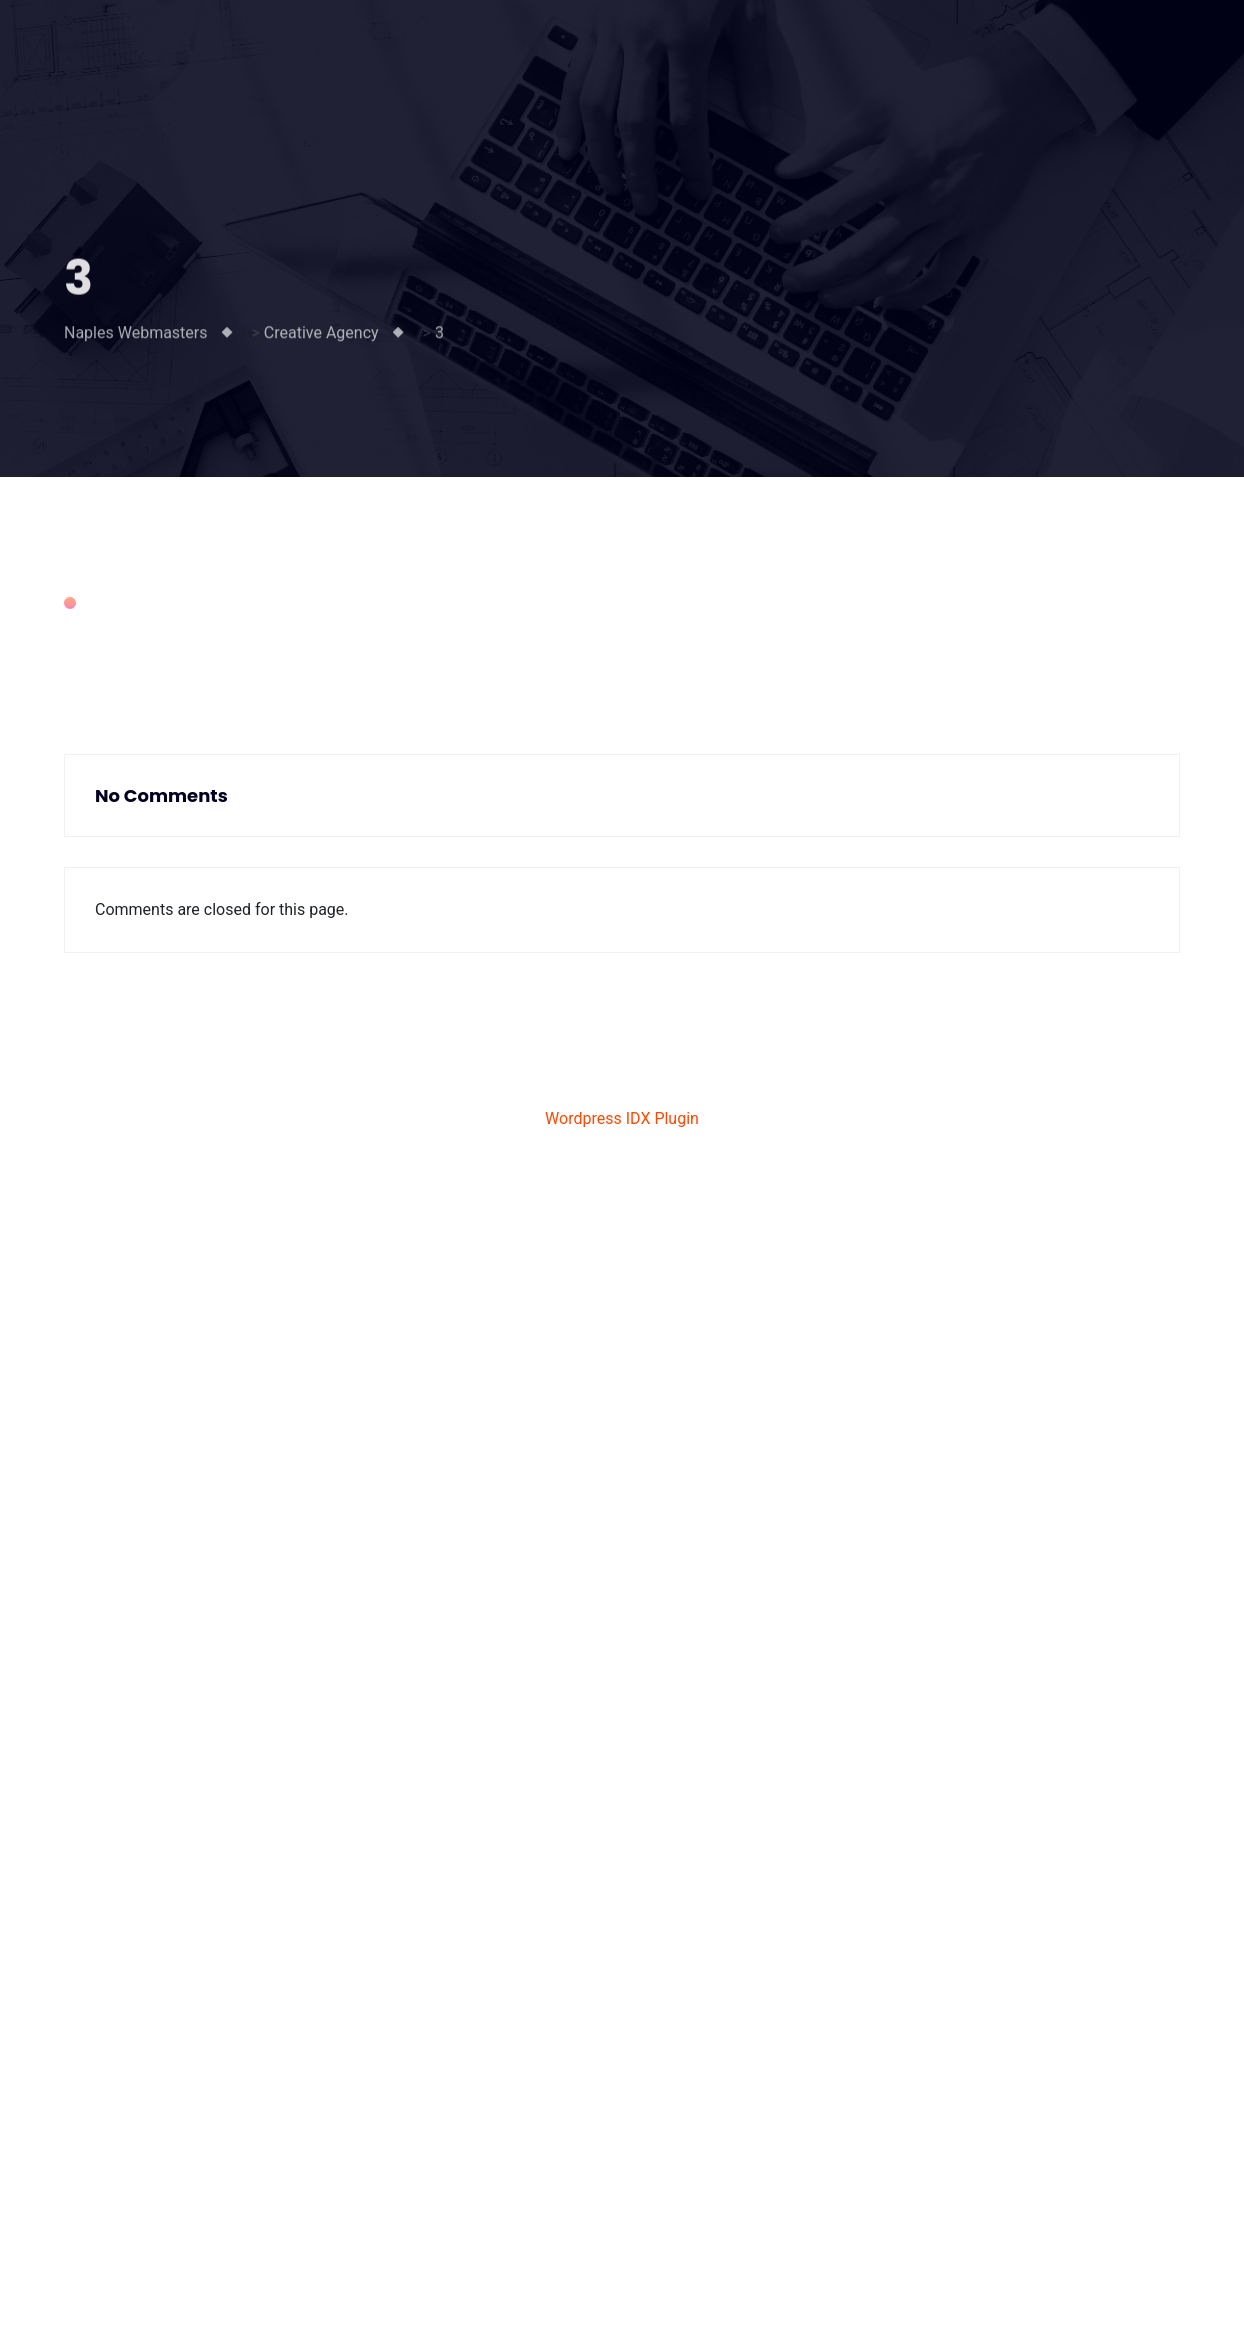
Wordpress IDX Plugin (622, 1118)
